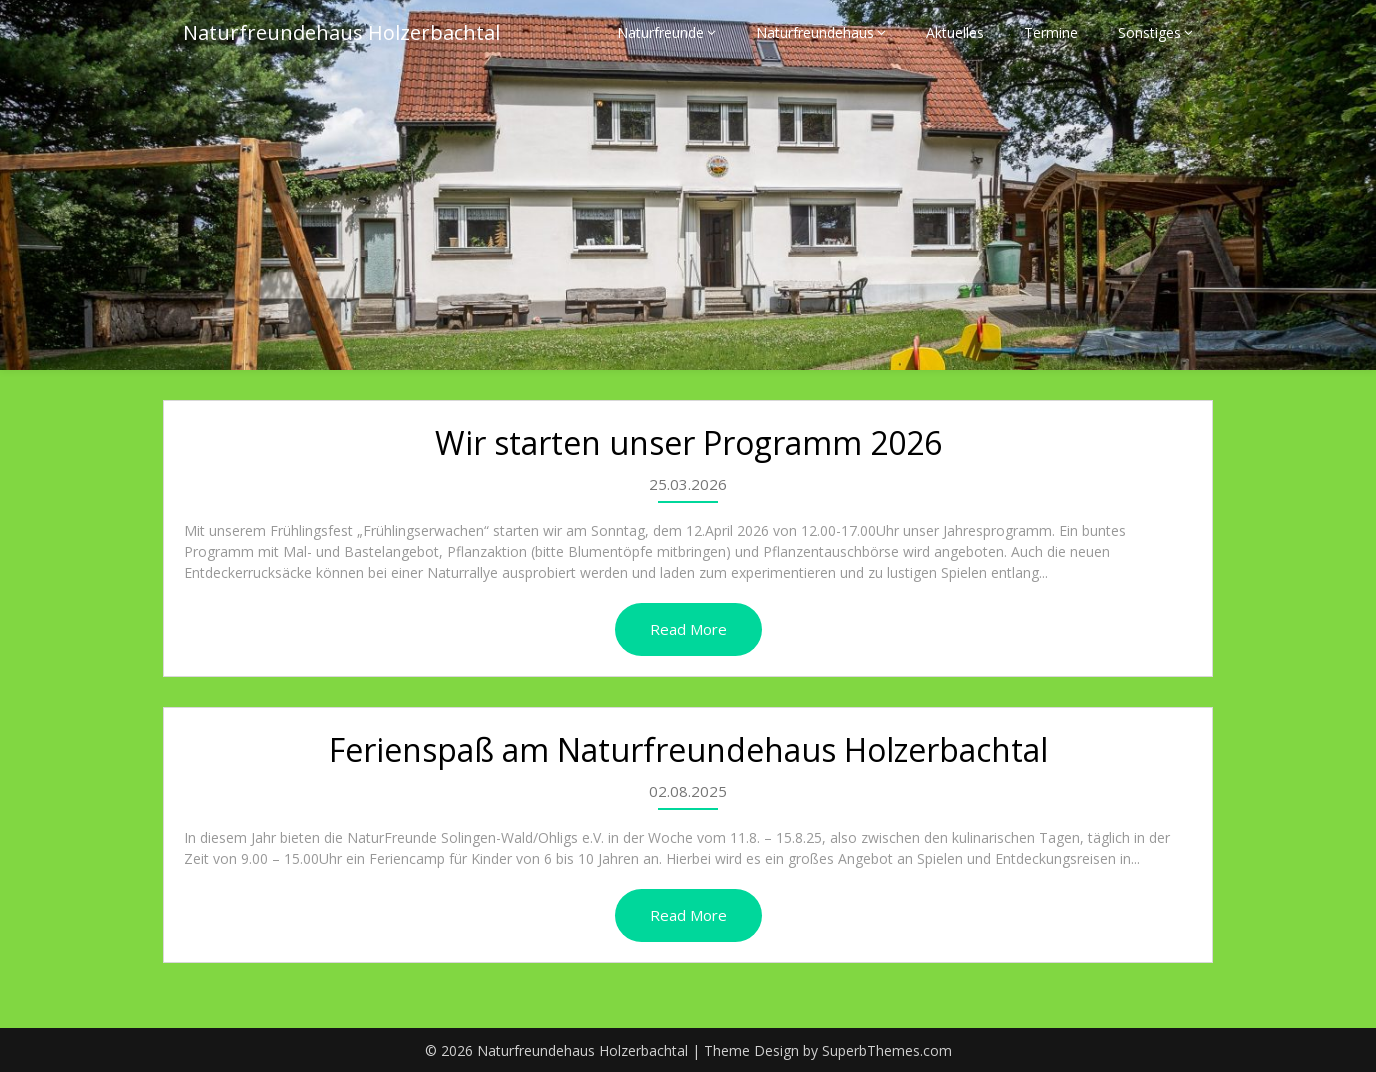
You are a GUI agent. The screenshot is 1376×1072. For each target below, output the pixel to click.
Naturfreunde (660, 32)
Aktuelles (955, 32)
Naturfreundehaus (815, 32)
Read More (688, 629)
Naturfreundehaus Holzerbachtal (341, 32)
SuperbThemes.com (887, 1050)
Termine (1051, 32)
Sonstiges (1149, 32)
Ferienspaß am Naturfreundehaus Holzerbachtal (688, 749)
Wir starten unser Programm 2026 (688, 442)
